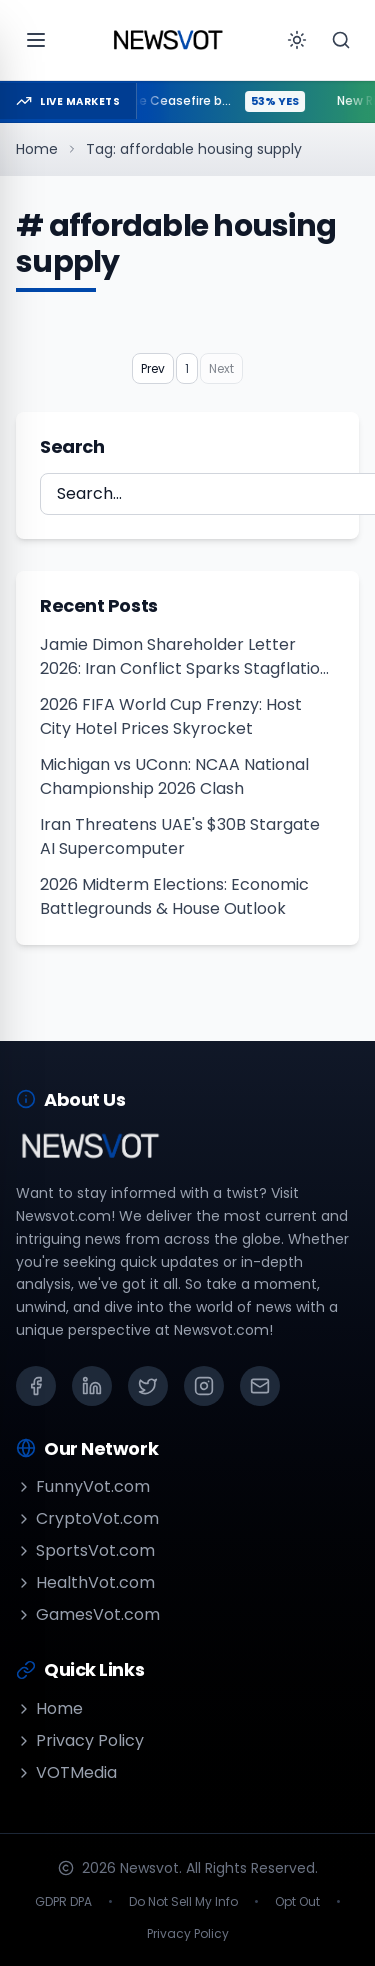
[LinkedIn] (92, 1386)
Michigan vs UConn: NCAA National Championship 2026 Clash (174, 776)
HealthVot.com (85, 1582)
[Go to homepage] (168, 40)
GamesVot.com (88, 1614)
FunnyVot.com (83, 1486)
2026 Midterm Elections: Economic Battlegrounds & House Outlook (174, 896)
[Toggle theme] (297, 40)
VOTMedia (66, 1772)
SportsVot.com (85, 1550)
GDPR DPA (63, 1902)
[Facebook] (36, 1386)
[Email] (260, 1386)
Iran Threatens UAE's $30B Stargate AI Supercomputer (180, 836)
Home (37, 149)
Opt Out (297, 1902)
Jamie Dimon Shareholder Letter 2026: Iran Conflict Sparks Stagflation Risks (185, 657)
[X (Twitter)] (148, 1386)
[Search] (341, 40)
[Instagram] (204, 1386)
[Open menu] (36, 40)
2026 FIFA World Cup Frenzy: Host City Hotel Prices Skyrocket (171, 716)
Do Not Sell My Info (183, 1902)
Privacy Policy (80, 1740)
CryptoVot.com (87, 1518)
